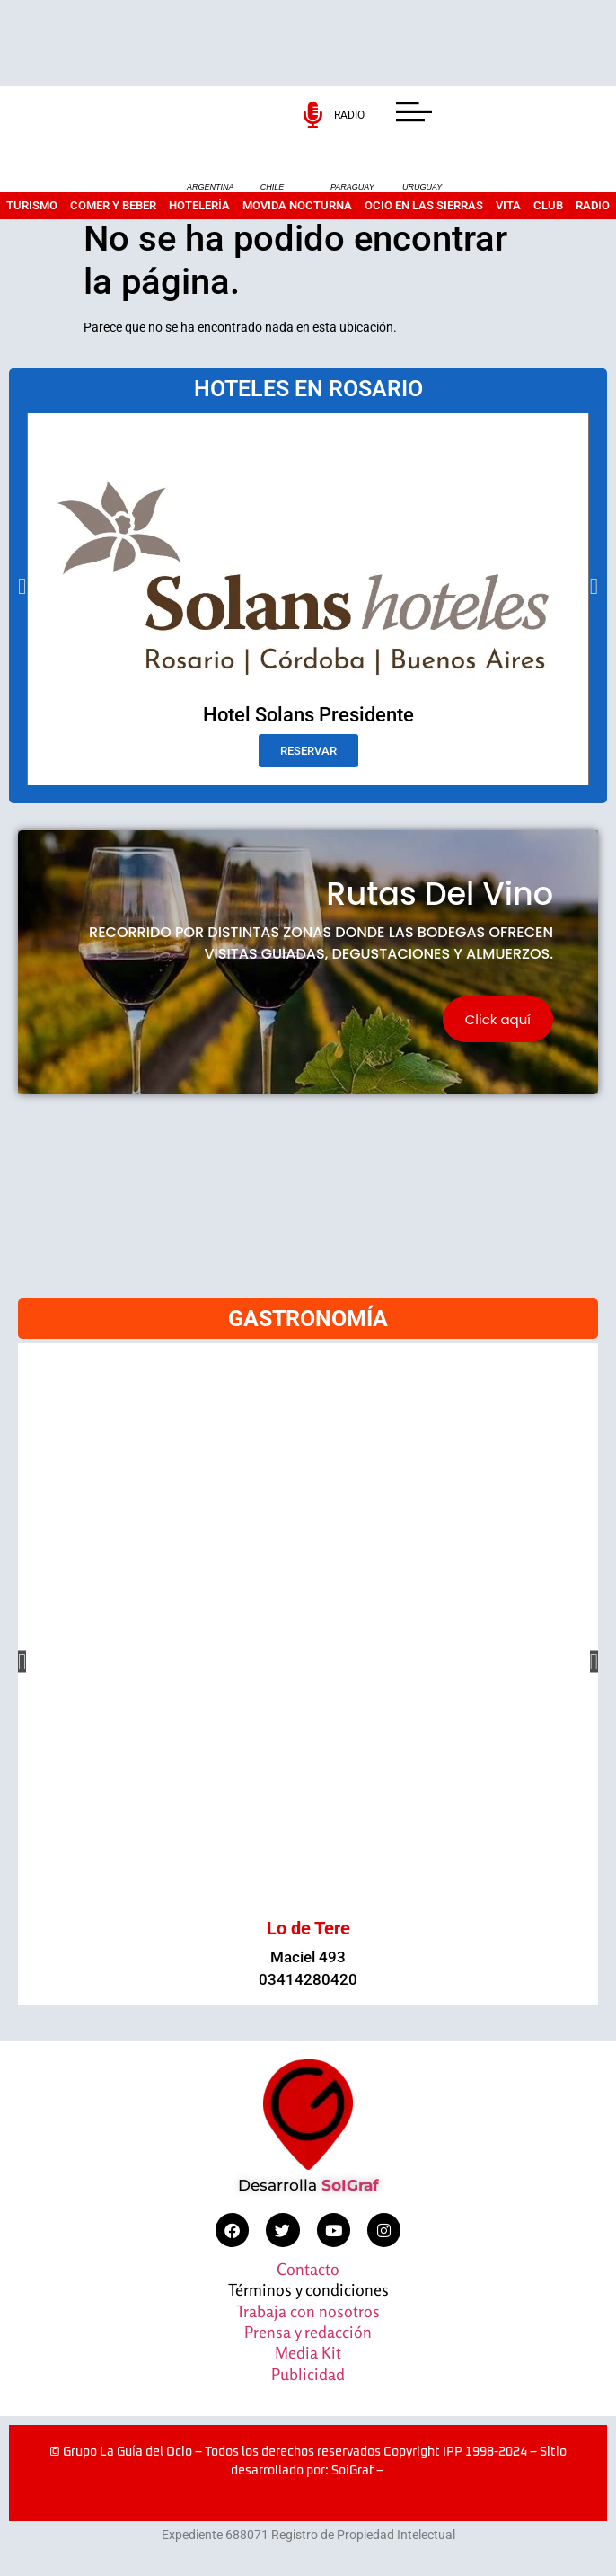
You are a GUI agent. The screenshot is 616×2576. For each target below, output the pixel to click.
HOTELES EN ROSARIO (308, 389)
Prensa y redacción (308, 2331)
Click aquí (498, 1019)
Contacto (308, 2269)
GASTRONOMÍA (308, 1319)
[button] (22, 586)
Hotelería (199, 205)
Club (548, 205)
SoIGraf (350, 2185)
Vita (508, 205)
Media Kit (308, 2353)
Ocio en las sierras (424, 205)
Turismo (31, 205)
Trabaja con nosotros (308, 2311)
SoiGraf (352, 2471)
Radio (593, 205)
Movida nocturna (297, 205)
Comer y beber (113, 205)
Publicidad (308, 2374)
